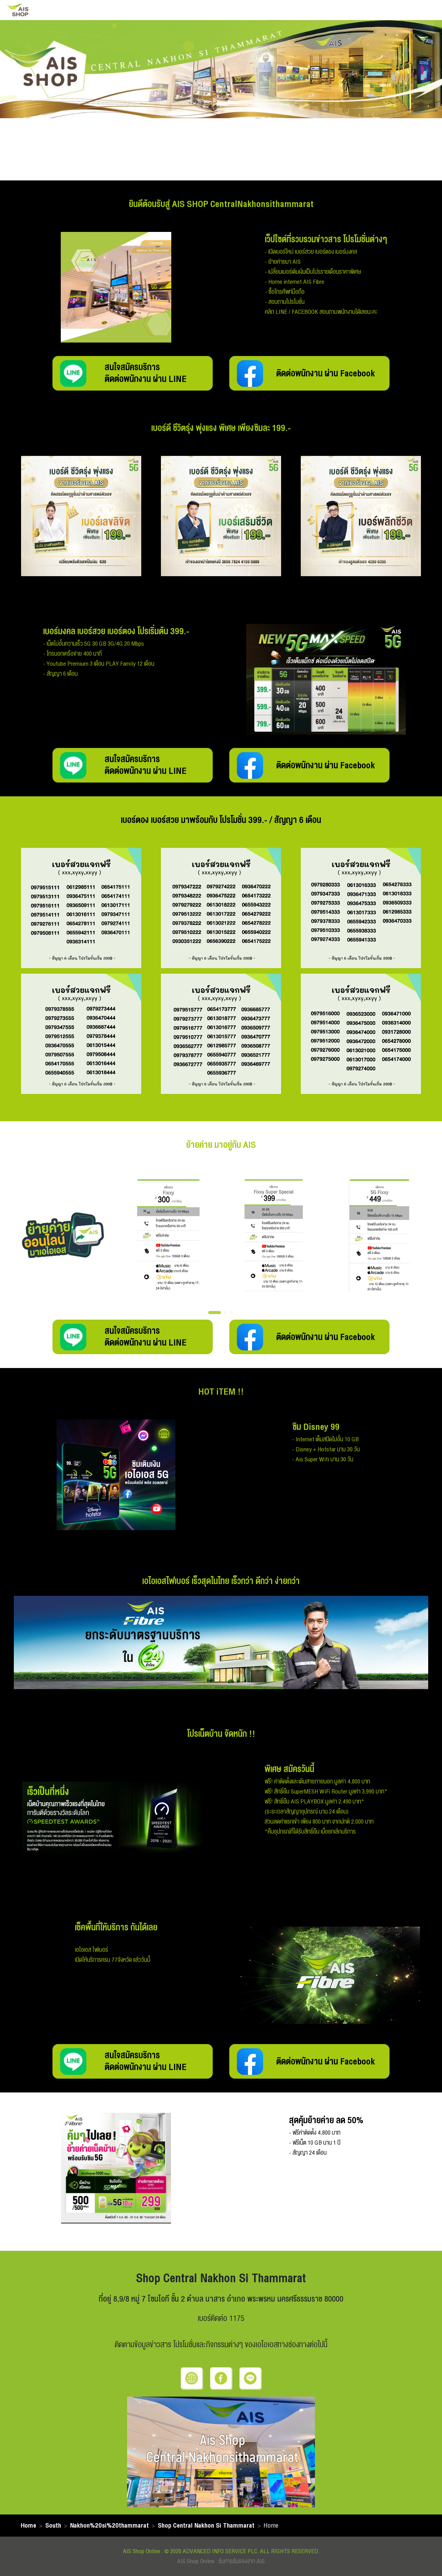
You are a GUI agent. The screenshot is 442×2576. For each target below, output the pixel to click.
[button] (214, 1312)
